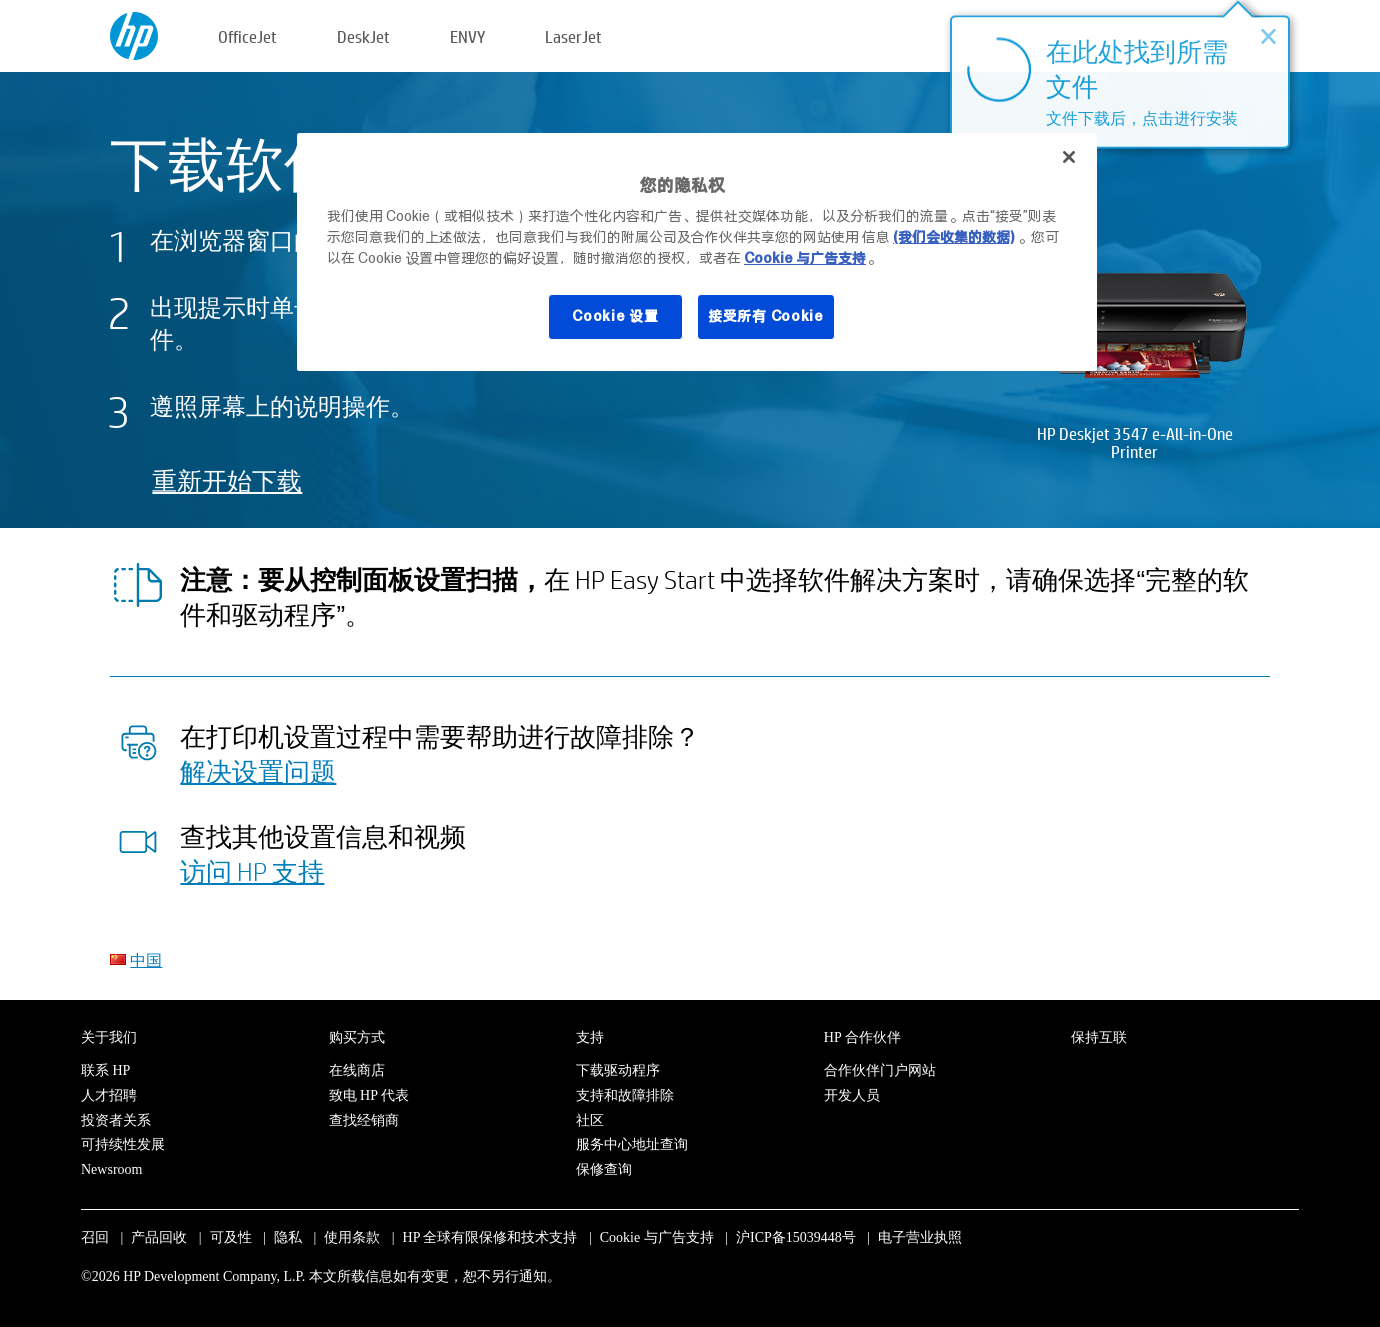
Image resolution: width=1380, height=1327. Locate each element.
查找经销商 (364, 1120)
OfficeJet (247, 36)
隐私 (288, 1237)
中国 (146, 959)
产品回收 (159, 1237)
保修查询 (604, 1169)
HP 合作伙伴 (862, 1037)
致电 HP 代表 (369, 1095)
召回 (95, 1237)
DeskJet (363, 36)
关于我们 (109, 1037)
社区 (590, 1120)
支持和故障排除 (625, 1095)
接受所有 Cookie (766, 316)
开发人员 (852, 1095)
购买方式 (357, 1037)
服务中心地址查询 (632, 1144)
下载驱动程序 (618, 1070)
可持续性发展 (123, 1144)
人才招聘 (109, 1095)
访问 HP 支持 (252, 871)
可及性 (231, 1237)
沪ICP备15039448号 (796, 1237)
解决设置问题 (258, 771)
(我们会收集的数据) (953, 237)
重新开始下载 (227, 480)
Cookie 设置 (615, 316)
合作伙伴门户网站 (880, 1070)
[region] (697, 252)
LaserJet (573, 36)
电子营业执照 (920, 1237)
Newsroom (111, 1169)
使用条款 (352, 1237)
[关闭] (1069, 157)
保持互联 (1099, 1037)
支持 (590, 1037)
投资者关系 (116, 1120)
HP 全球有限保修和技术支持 (490, 1237)
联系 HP (105, 1070)
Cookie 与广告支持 (657, 1237)
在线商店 (357, 1070)
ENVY (467, 36)
